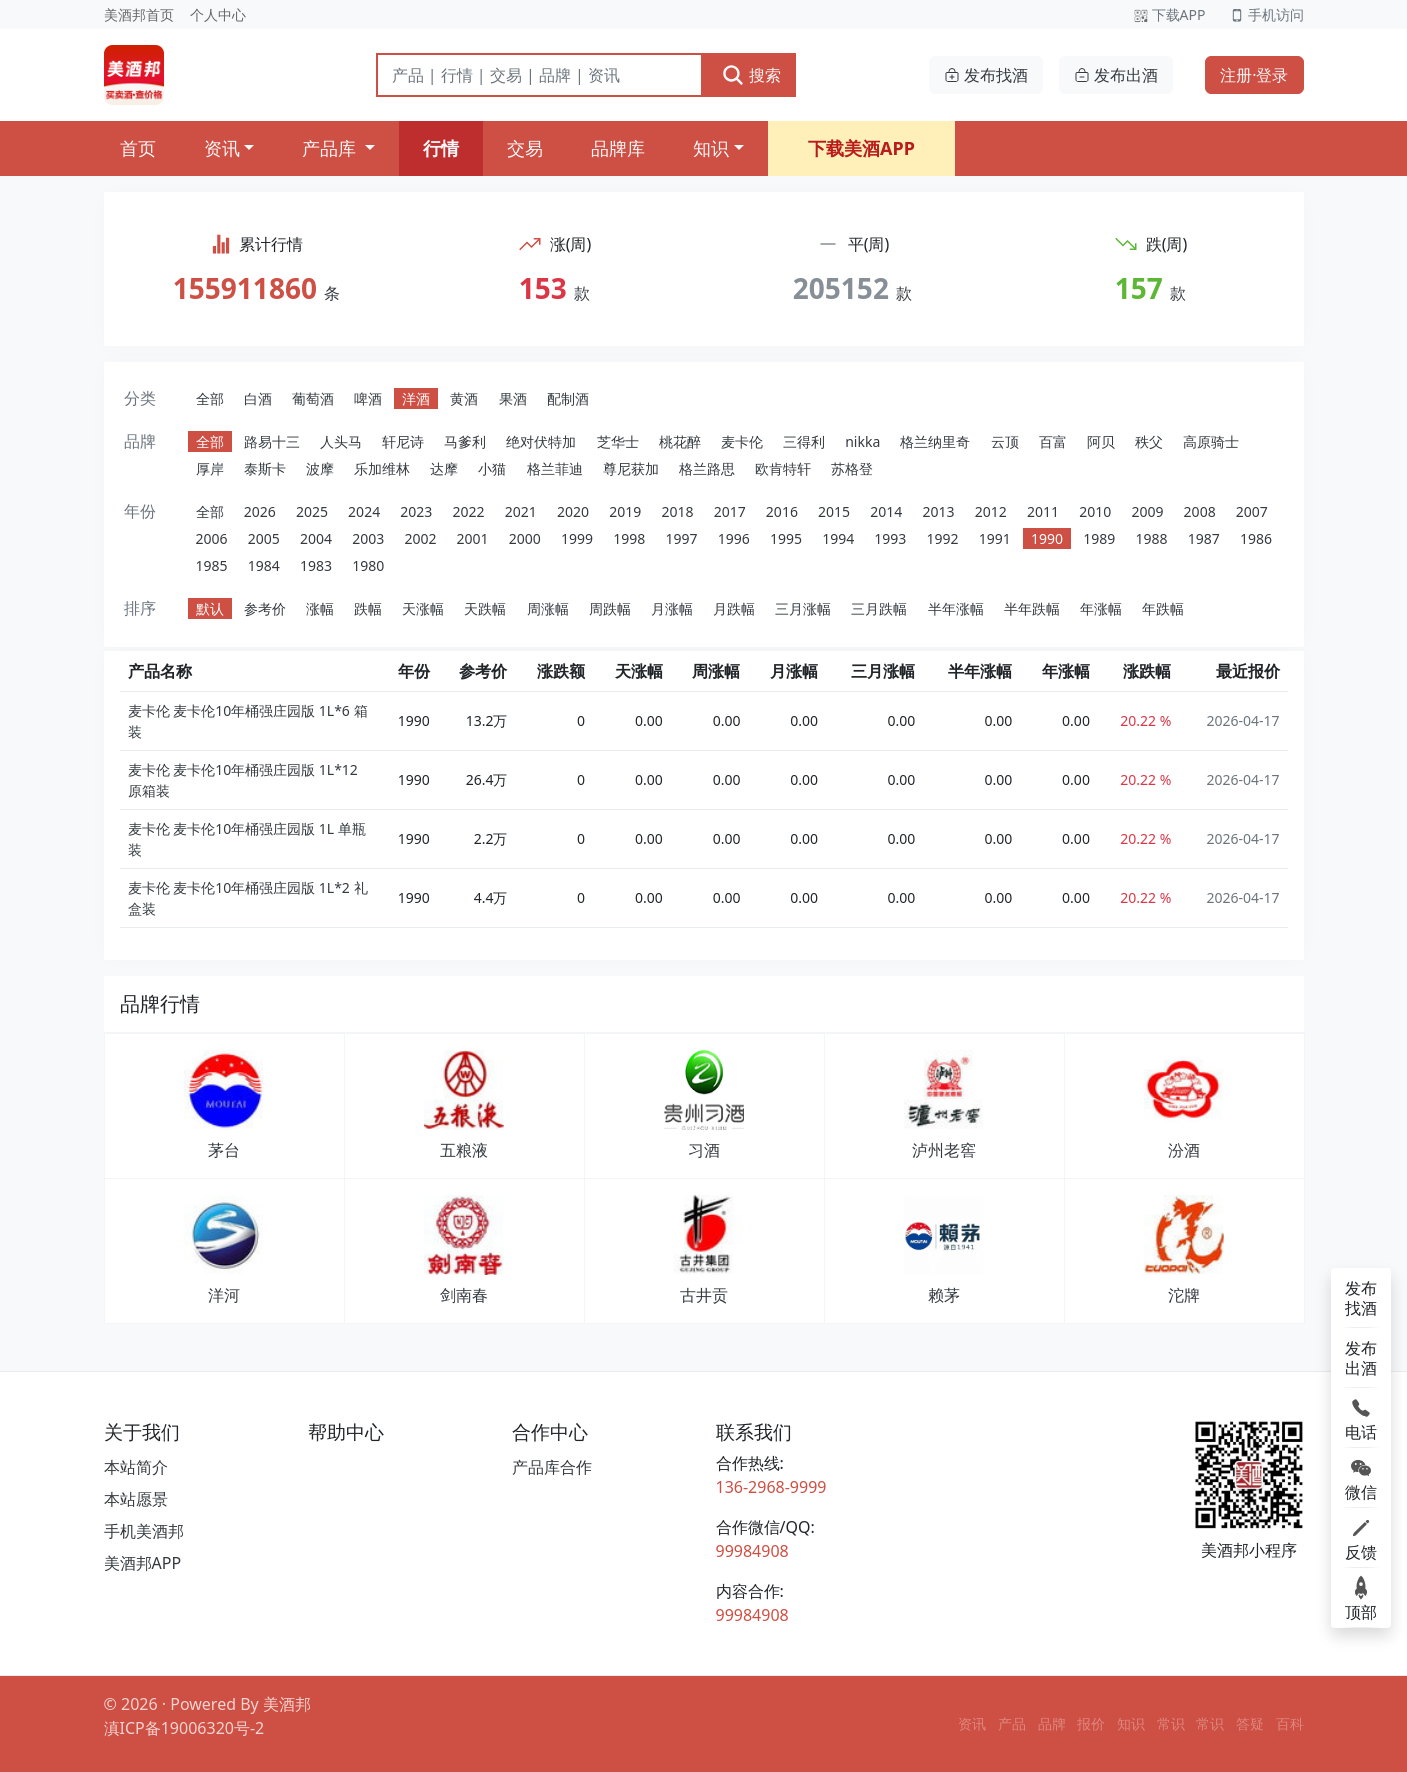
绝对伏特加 (541, 441)
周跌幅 (610, 608)
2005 (264, 538)
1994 (838, 538)
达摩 (444, 468)
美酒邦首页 (139, 14)
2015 (834, 511)
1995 (786, 538)
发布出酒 (1116, 75)
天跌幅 (485, 608)
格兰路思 (707, 468)
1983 (316, 565)
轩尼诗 (403, 441)
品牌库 (618, 148)
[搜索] (539, 75)
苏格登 (852, 468)
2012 (991, 511)
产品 (1012, 1723)
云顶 (1005, 441)
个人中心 (218, 14)
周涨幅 (548, 608)
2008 (1200, 511)
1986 (1256, 538)
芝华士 (618, 441)
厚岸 (210, 468)
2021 (521, 511)
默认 (210, 608)
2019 (625, 511)
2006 (212, 538)
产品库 (331, 148)
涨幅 (320, 608)
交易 (525, 148)
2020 (573, 511)
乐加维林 (382, 468)
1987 (1204, 538)
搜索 (751, 75)
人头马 (341, 441)
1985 (212, 565)
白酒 (258, 398)
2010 (1095, 511)
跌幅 (368, 608)
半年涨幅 (956, 608)
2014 (886, 511)
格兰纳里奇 (935, 441)
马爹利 (465, 441)
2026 (260, 511)
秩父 (1149, 441)
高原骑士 (1211, 441)
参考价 (265, 608)
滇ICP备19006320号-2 (184, 1728)
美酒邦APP (143, 1563)
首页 (138, 148)
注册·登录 (1254, 75)
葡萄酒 (313, 398)
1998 (629, 538)
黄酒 (464, 398)
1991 (995, 538)
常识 (1171, 1723)
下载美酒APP (861, 148)
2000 (525, 538)
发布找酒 (986, 75)
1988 (1151, 538)
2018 (677, 511)
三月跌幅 (879, 608)
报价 (1091, 1723)
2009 (1147, 511)
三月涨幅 (803, 608)
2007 (1252, 511)
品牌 (1052, 1723)
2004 (316, 538)
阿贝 (1101, 441)
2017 (730, 511)
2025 (312, 511)
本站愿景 (136, 1499)
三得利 (804, 441)
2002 (420, 538)
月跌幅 (734, 608)
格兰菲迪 (555, 468)
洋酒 (416, 398)
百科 (1290, 1723)
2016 (782, 511)
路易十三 (272, 441)
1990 (1047, 538)
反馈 (1361, 1538)
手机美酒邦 (144, 1531)
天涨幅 (423, 608)
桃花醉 (680, 441)
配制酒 (568, 398)
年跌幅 (1163, 608)
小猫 (492, 468)
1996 (734, 538)
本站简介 (136, 1467)
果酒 (513, 398)
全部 (210, 398)
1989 (1099, 538)
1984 (264, 565)
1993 (890, 538)
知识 (711, 148)
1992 (943, 538)
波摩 (320, 468)
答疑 (1250, 1723)
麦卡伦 (742, 441)
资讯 (222, 148)
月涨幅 (672, 608)
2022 (469, 511)
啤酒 (368, 398)
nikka (862, 441)
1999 (577, 538)
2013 (939, 511)
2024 (364, 511)
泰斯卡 (265, 468)
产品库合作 (552, 1467)
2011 (1043, 511)
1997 (681, 538)
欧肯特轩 (783, 468)
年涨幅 (1101, 608)
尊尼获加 (631, 468)
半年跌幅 (1032, 608)
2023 (416, 511)
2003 (368, 538)
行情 (441, 148)
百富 (1053, 441)
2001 (473, 538)
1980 (368, 565)
